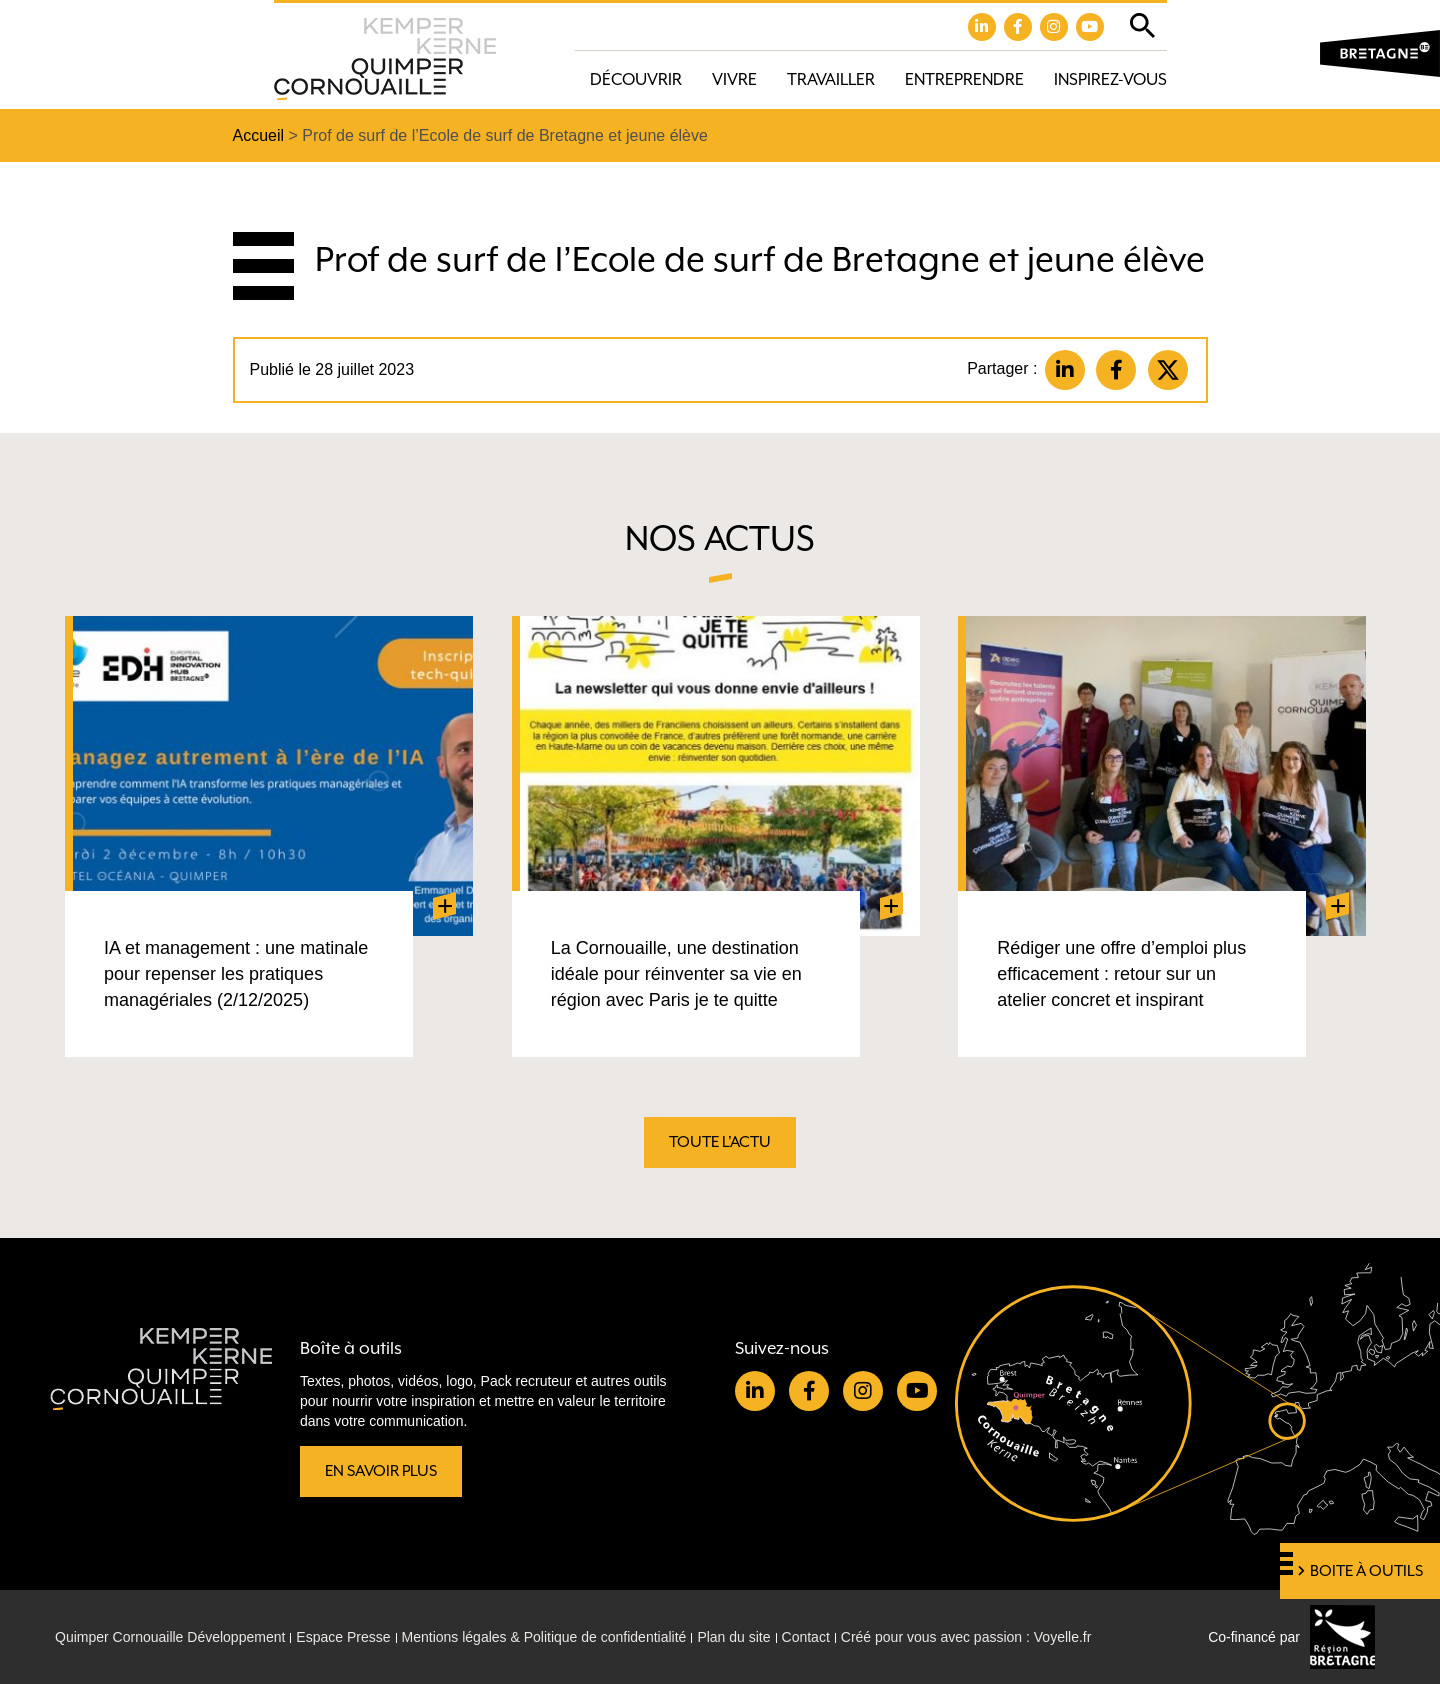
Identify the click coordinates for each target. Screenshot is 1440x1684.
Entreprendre (964, 79)
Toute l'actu (720, 1142)
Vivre (734, 79)
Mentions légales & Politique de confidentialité (544, 1637)
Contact (806, 1637)
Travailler (831, 79)
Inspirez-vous (1110, 79)
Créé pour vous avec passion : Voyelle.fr (966, 1637)
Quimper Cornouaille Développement (170, 1637)
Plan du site (733, 1637)
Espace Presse (343, 1637)
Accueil (259, 135)
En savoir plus (381, 1471)
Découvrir (636, 79)
